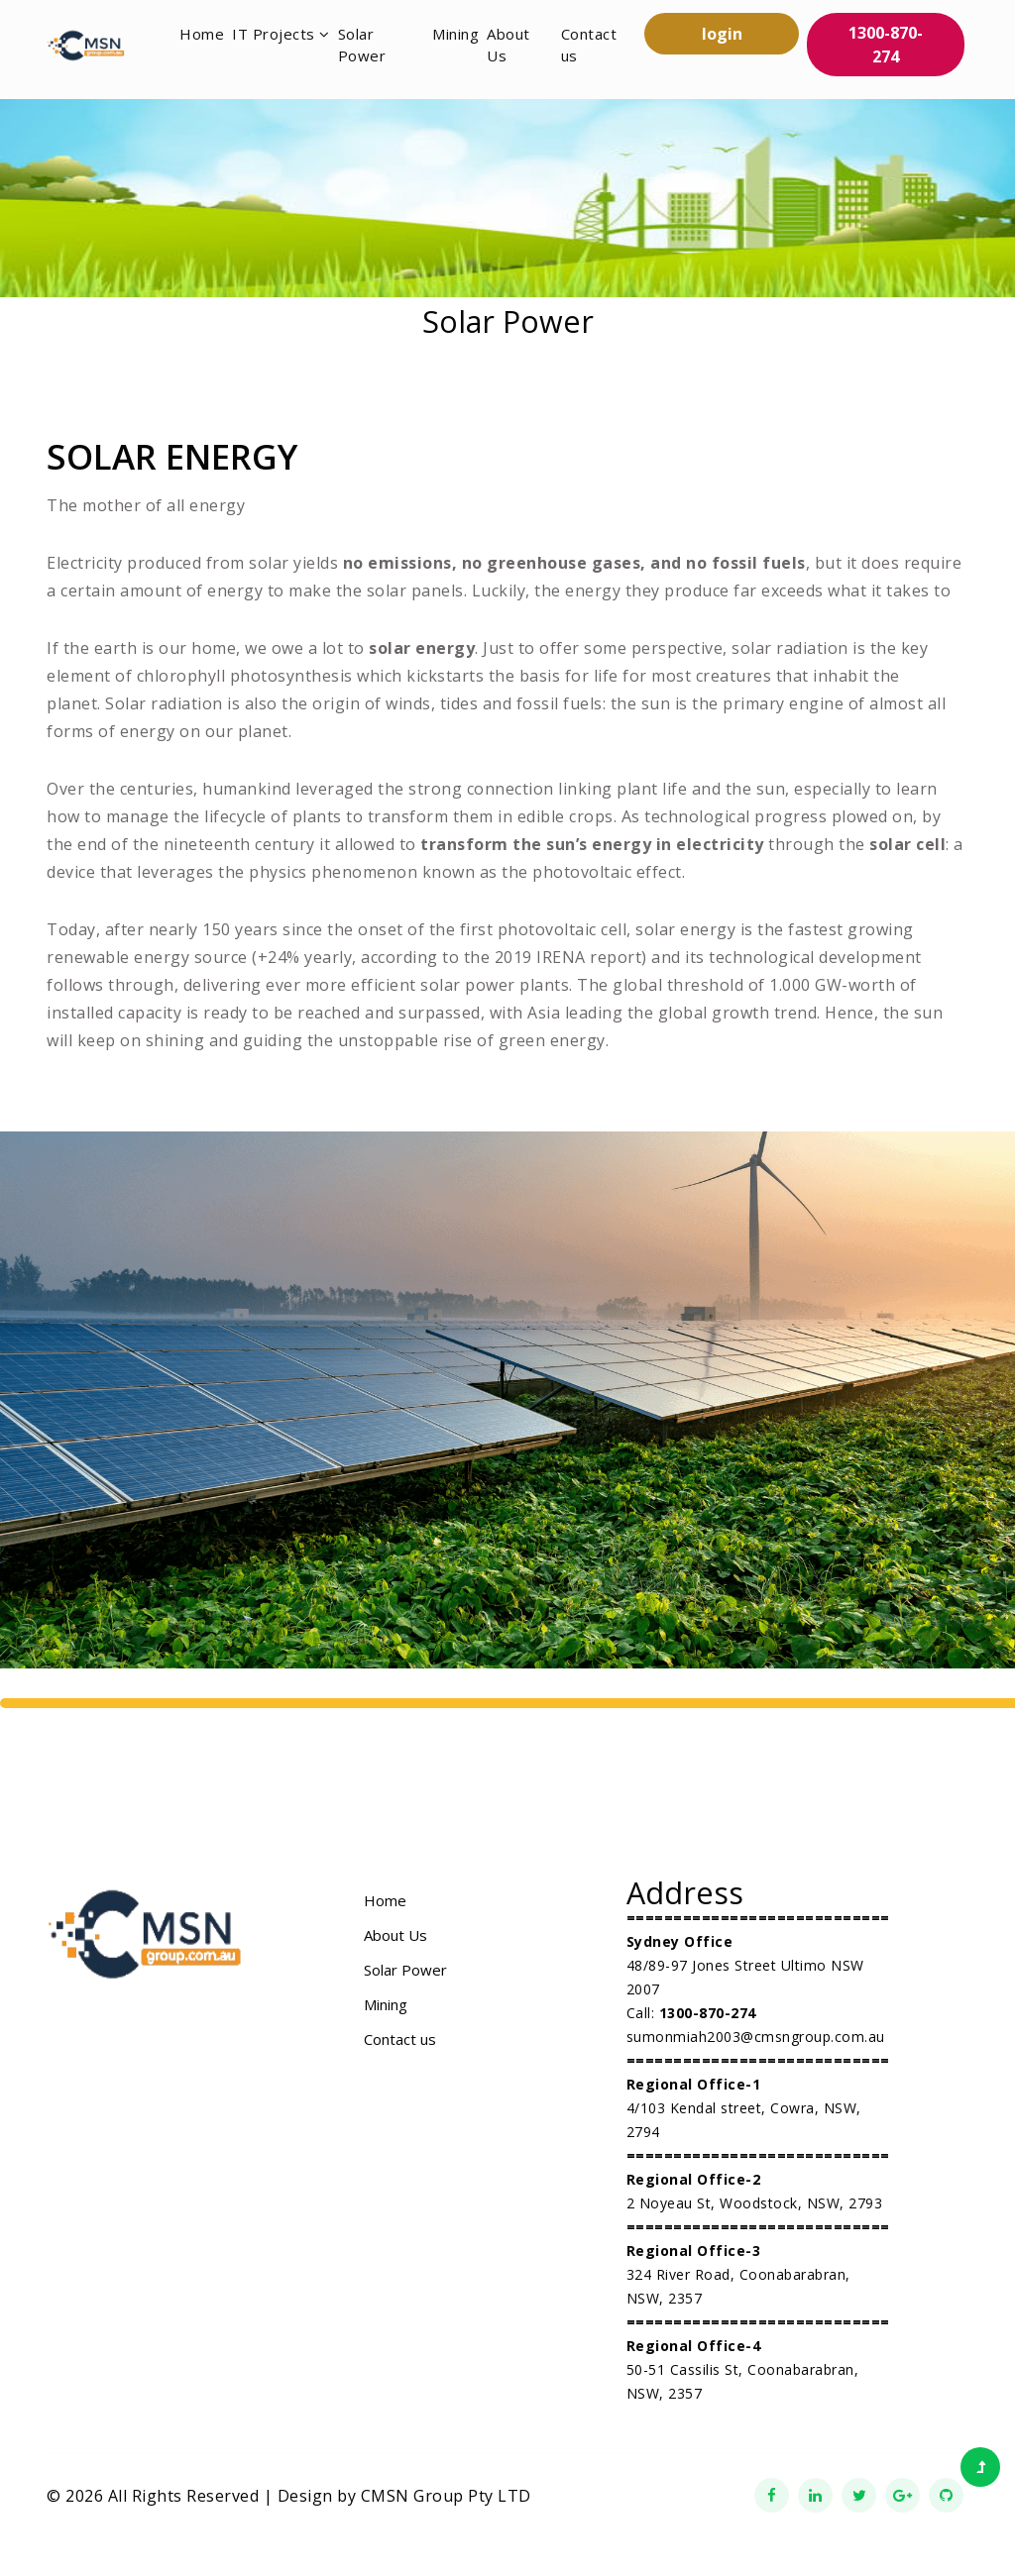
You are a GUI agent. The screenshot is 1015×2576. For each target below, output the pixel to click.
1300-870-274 (885, 44)
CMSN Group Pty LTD (446, 2496)
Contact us (589, 45)
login (722, 34)
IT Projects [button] (281, 34)
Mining (455, 34)
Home (201, 34)
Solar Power (362, 45)
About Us (508, 45)
